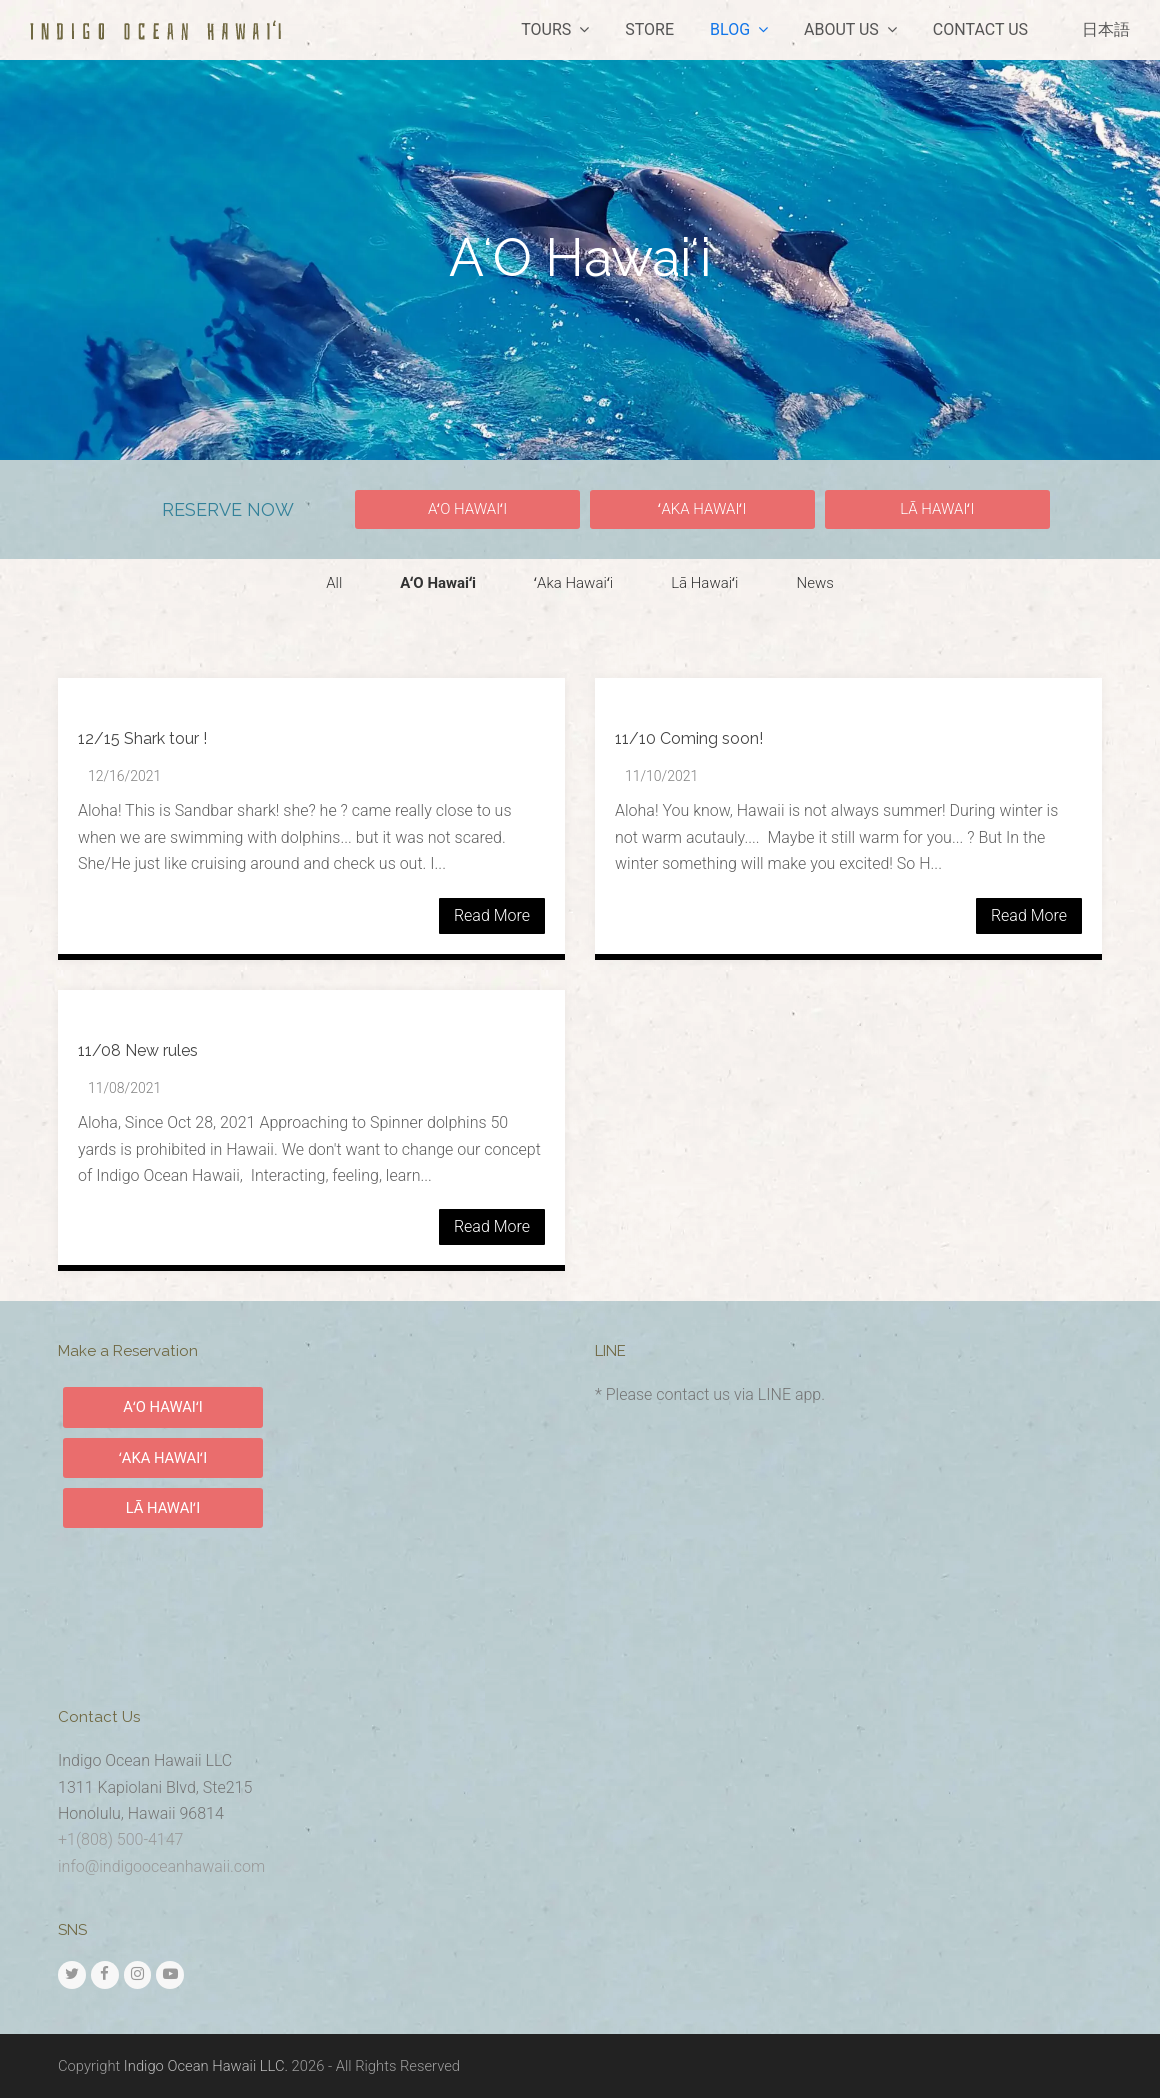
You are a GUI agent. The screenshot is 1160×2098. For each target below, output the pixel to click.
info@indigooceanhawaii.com (161, 1866)
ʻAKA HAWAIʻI (163, 1458)
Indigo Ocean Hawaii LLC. (206, 2066)
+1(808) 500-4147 (120, 1839)
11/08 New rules (138, 1050)
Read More (492, 915)
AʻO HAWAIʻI (163, 1407)
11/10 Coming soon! (689, 738)
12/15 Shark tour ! (142, 738)
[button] (467, 509)
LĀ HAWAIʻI (163, 1508)
